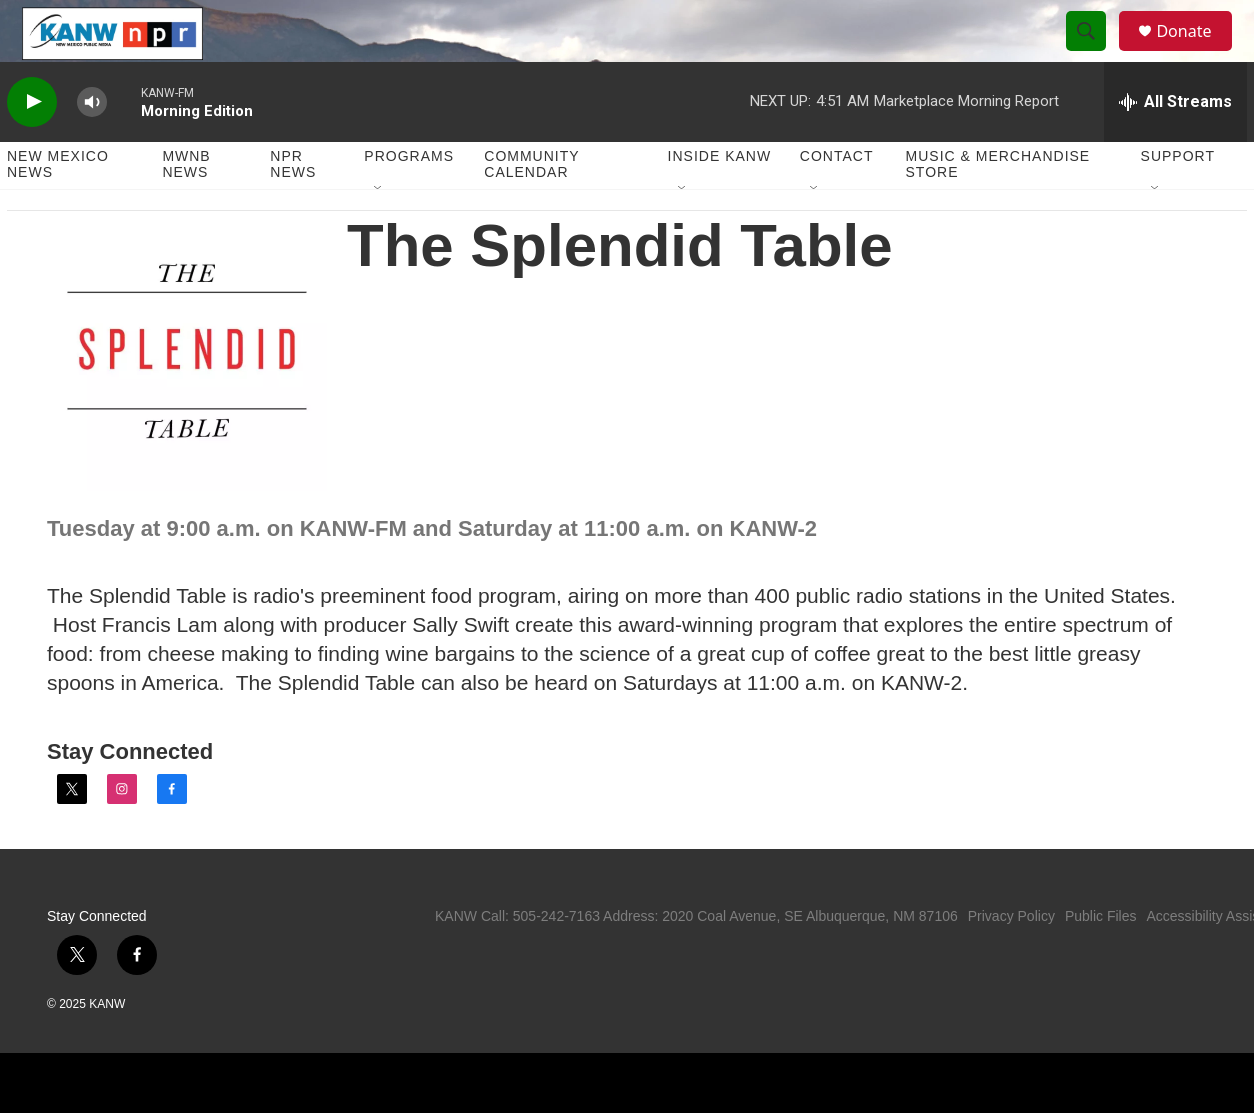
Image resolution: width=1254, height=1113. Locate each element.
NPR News (293, 208)
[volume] (92, 145)
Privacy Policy (1011, 959)
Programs (409, 200)
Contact (837, 200)
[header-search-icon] (1095, 53)
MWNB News (186, 208)
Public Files (1101, 959)
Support (1178, 200)
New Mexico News (58, 208)
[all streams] (1175, 145)
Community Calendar (531, 208)
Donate (1196, 52)
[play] (32, 145)
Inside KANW (720, 200)
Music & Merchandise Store (998, 208)
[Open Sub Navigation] (379, 232)
